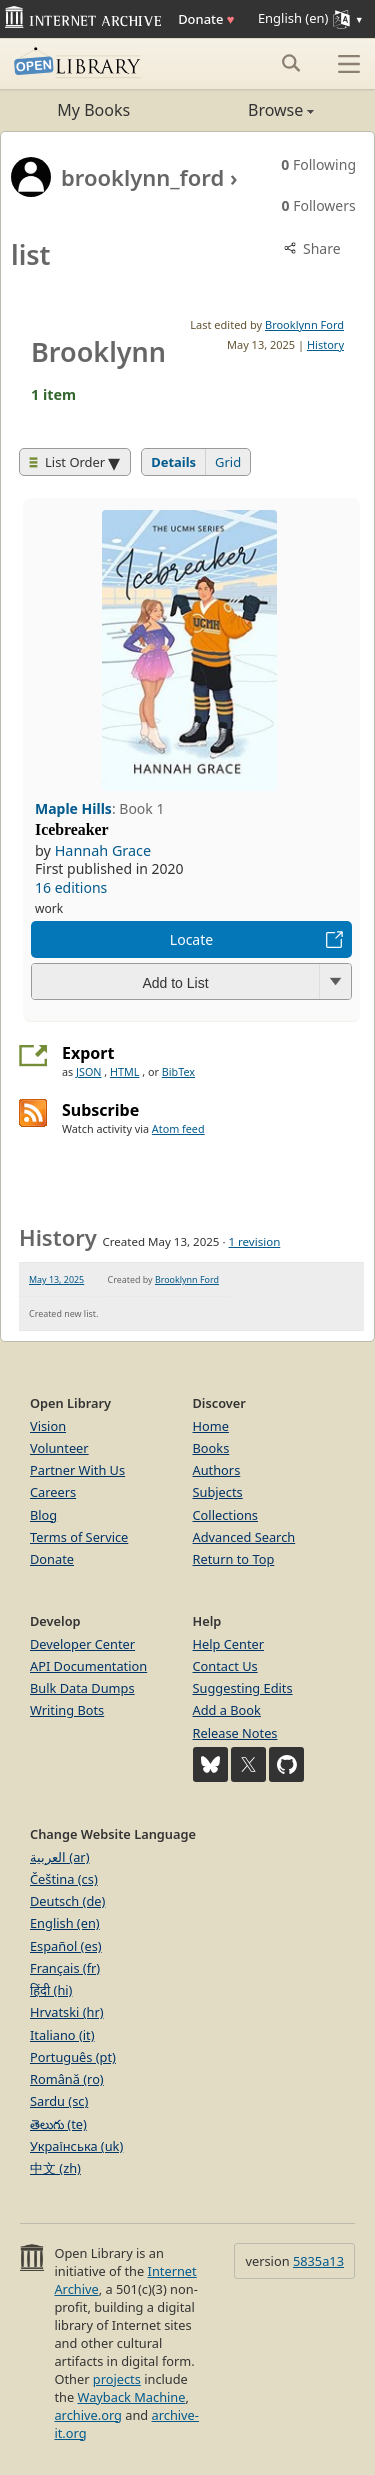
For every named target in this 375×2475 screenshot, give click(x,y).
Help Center (229, 1644)
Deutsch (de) (67, 1901)
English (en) (65, 1923)
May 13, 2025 (56, 1279)
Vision (48, 1426)
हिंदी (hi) (51, 1990)
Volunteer (59, 1448)
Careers (53, 1492)
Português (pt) (73, 2057)
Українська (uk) (76, 2146)
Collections (226, 1515)
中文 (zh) (55, 2168)
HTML (124, 1071)
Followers (319, 205)
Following (318, 164)
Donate (206, 19)
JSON (88, 1071)
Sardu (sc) (59, 2101)
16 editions (71, 887)
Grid (228, 462)
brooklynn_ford (142, 177)
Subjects (218, 1492)
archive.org (87, 2415)
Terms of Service (79, 1537)
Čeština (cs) (64, 1879)
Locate (191, 939)
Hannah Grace (103, 850)
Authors (217, 1470)
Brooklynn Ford (304, 324)
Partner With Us (77, 1470)
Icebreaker (72, 829)
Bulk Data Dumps (82, 1688)
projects (117, 2379)
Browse (251, 110)
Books (211, 1448)
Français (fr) (65, 1968)
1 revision (255, 1241)
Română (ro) (67, 2079)
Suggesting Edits (243, 1688)
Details (173, 462)
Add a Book (227, 1710)
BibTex (178, 1071)
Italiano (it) (62, 2035)
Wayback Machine (132, 2397)
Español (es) (66, 1946)
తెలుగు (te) (58, 2124)
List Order (67, 462)
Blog (43, 1515)
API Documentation (88, 1666)
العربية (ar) (59, 1857)
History (325, 344)
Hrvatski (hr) (67, 2012)
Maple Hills (73, 808)
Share (310, 248)
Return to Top (234, 1559)
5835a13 (318, 2261)
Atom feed (178, 1128)
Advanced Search (244, 1537)
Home (211, 1426)
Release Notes (235, 1733)
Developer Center (82, 1644)
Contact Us (225, 1666)
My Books (93, 110)
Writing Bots (67, 1710)
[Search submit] (290, 63)
